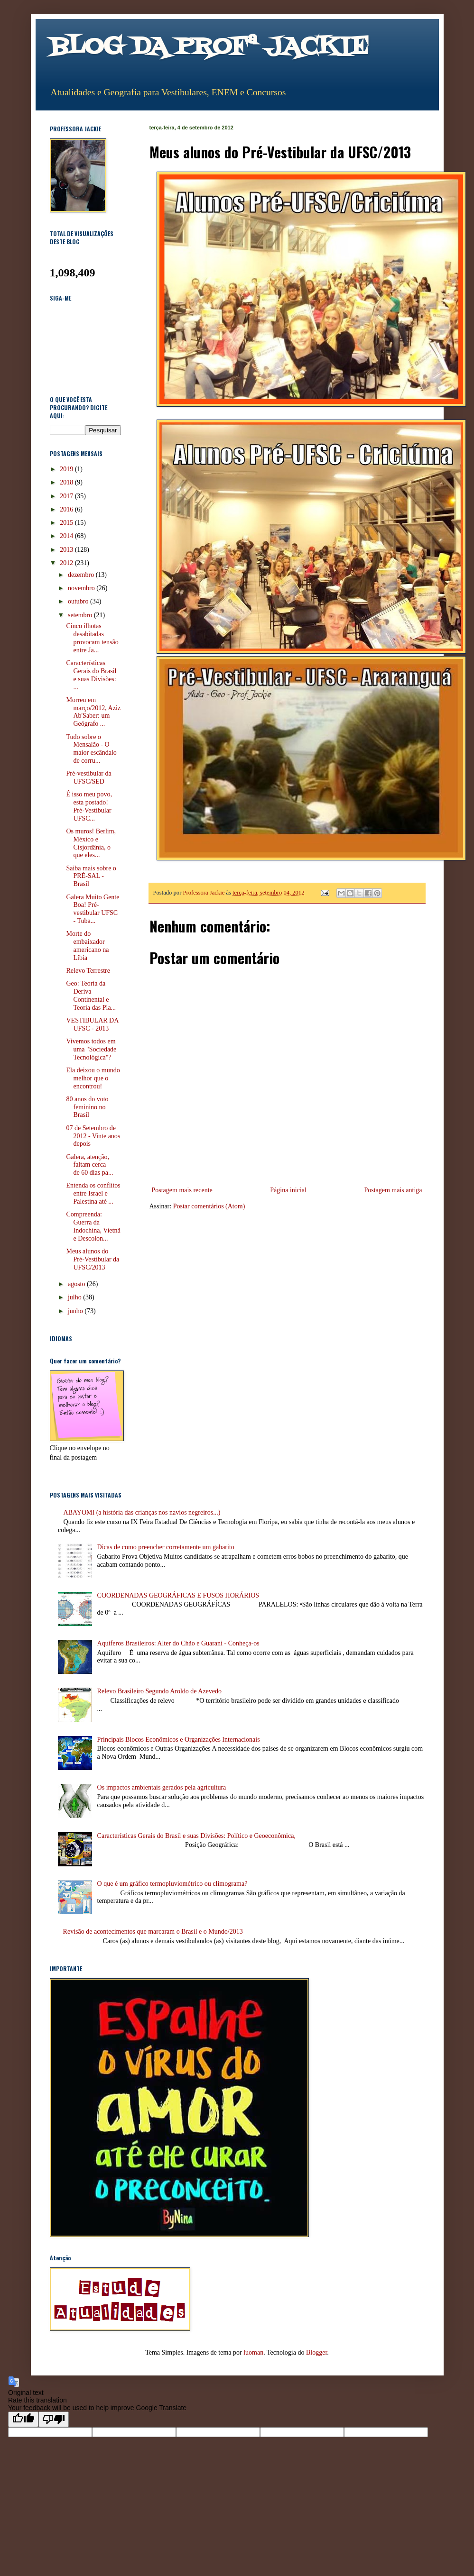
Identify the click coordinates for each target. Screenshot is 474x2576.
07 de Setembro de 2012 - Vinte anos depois (93, 1136)
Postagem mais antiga (393, 1190)
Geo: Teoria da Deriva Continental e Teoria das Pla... (91, 995)
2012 (67, 562)
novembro (82, 588)
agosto (77, 1284)
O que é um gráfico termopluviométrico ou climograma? (172, 1883)
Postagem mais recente (182, 1190)
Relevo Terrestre (88, 970)
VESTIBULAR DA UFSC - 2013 (92, 1024)
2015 (67, 522)
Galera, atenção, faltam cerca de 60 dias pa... (89, 1165)
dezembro (82, 574)
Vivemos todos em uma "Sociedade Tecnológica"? (91, 1049)
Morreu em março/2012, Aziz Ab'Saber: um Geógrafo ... (93, 711)
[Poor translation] (53, 2419)
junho (76, 1311)
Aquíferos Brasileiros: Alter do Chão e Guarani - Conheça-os (178, 1643)
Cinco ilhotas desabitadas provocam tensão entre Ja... (92, 637)
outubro (79, 601)
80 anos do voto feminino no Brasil (87, 1107)
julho (75, 1297)
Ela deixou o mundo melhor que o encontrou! (93, 1078)
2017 (67, 496)
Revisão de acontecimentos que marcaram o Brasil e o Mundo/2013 (153, 1931)
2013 (67, 549)
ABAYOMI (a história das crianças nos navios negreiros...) (142, 1512)
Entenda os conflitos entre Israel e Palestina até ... (93, 1193)
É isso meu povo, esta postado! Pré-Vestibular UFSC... (89, 806)
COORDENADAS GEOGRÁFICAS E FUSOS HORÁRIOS (178, 1595)
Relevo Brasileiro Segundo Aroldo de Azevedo (159, 1691)
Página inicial (288, 1190)
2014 (67, 535)
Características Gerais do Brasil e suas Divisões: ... (91, 674)
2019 (67, 469)
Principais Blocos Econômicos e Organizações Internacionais (178, 1739)
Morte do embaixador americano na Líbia (87, 945)
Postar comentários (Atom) (209, 1206)
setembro (81, 615)
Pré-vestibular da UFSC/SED (88, 777)
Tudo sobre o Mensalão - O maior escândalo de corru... (91, 748)
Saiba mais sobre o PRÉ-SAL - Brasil (91, 876)
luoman (253, 2352)
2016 (67, 509)
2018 (67, 482)
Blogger (316, 2352)
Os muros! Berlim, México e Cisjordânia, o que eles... (91, 843)
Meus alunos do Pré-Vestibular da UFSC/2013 (92, 1259)
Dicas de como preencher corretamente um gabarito (165, 1547)
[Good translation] (23, 2419)
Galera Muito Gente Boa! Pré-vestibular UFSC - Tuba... (92, 909)
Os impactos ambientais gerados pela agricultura (161, 1787)
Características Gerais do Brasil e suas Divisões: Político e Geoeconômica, (196, 1835)
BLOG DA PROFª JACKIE (209, 47)
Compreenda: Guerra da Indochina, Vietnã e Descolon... (93, 1226)
